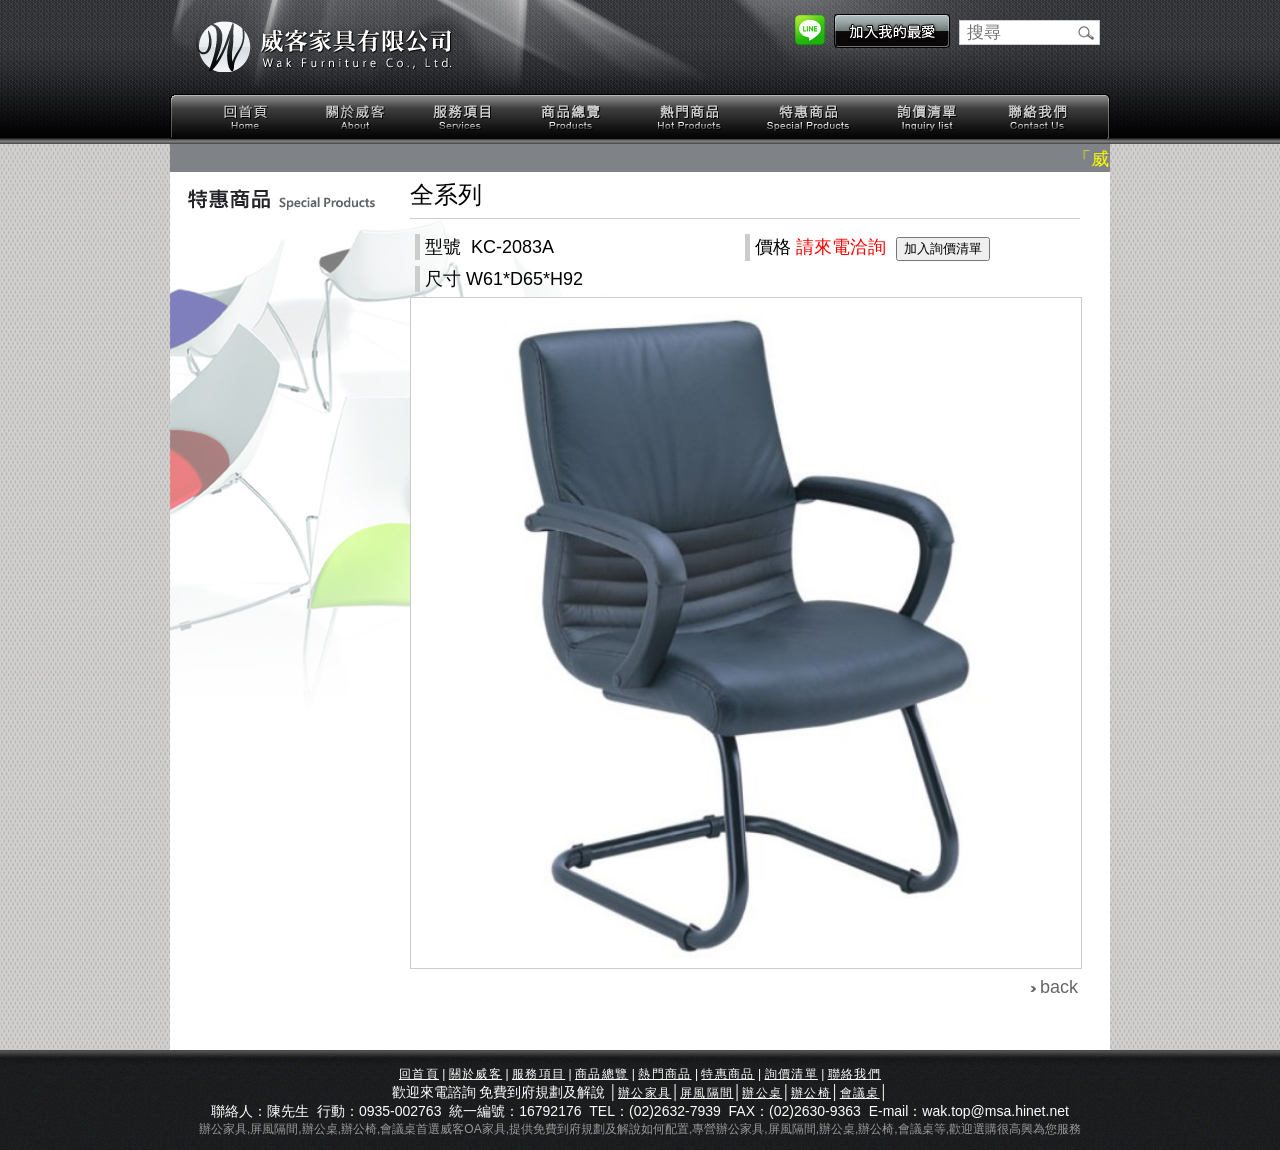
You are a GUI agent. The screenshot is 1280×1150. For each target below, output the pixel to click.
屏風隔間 (706, 1093)
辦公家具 (644, 1093)
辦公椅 (811, 1093)
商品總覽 (573, 117)
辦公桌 (762, 1093)
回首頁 (246, 117)
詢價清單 (928, 117)
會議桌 (860, 1093)
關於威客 (355, 117)
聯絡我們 (1037, 117)
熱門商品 (690, 117)
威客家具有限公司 (325, 47)
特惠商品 (809, 117)
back (1059, 987)
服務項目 (464, 117)
